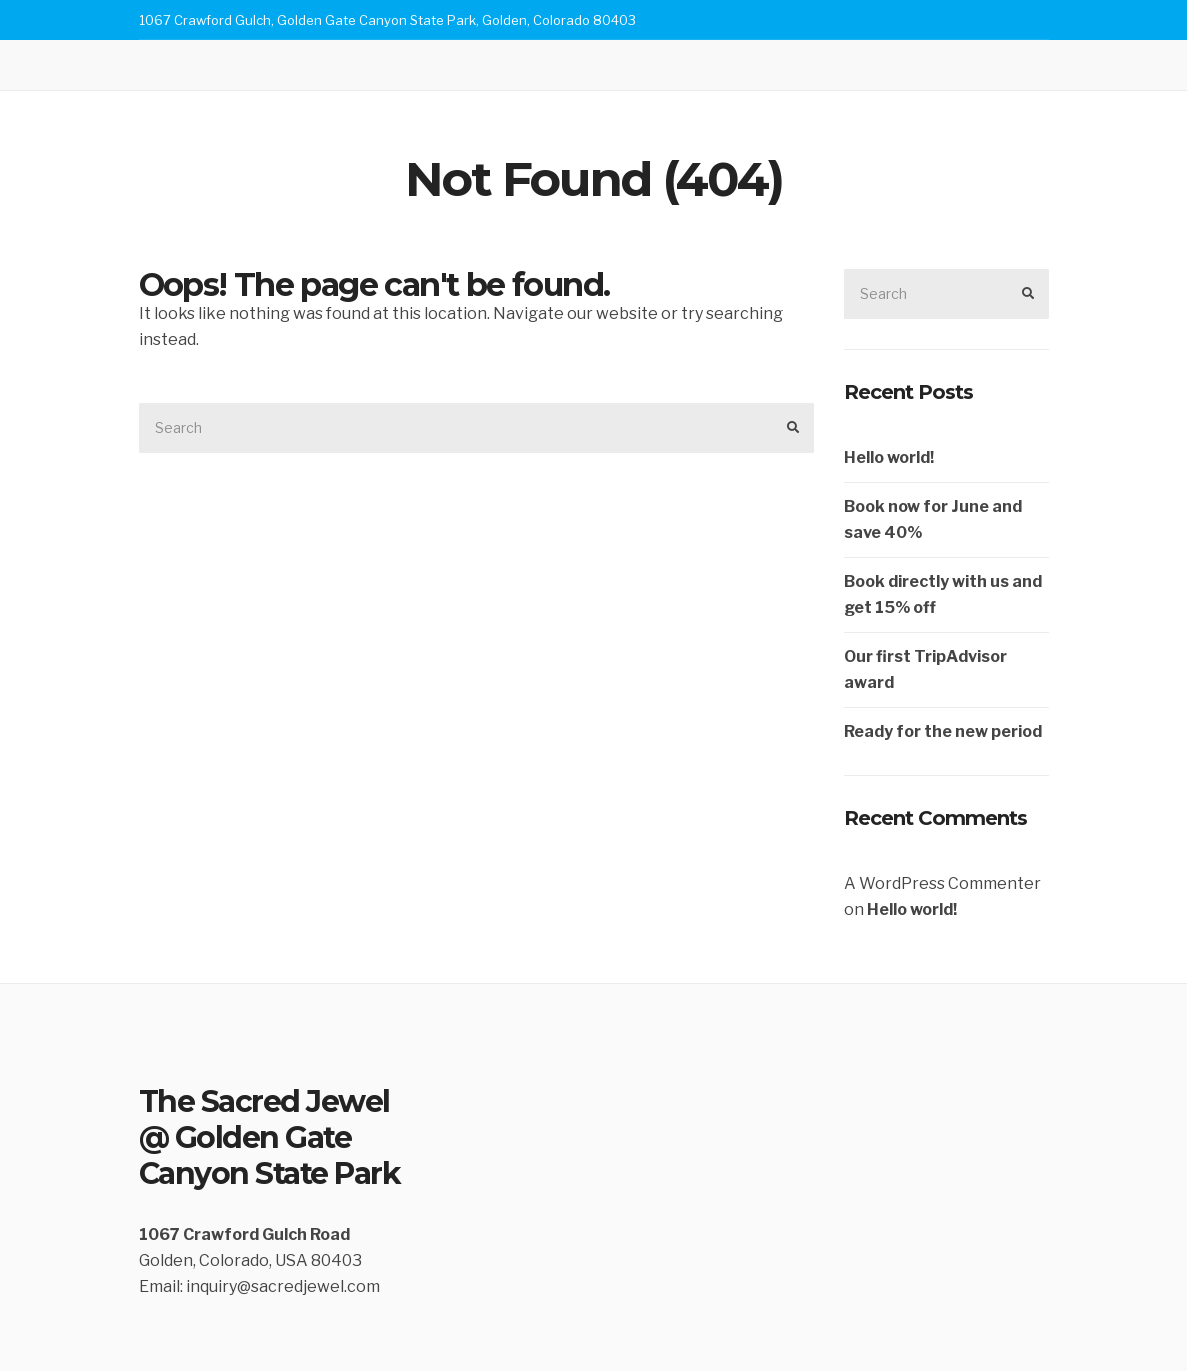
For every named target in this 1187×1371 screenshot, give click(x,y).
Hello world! (889, 457)
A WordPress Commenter (942, 883)
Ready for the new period (943, 731)
